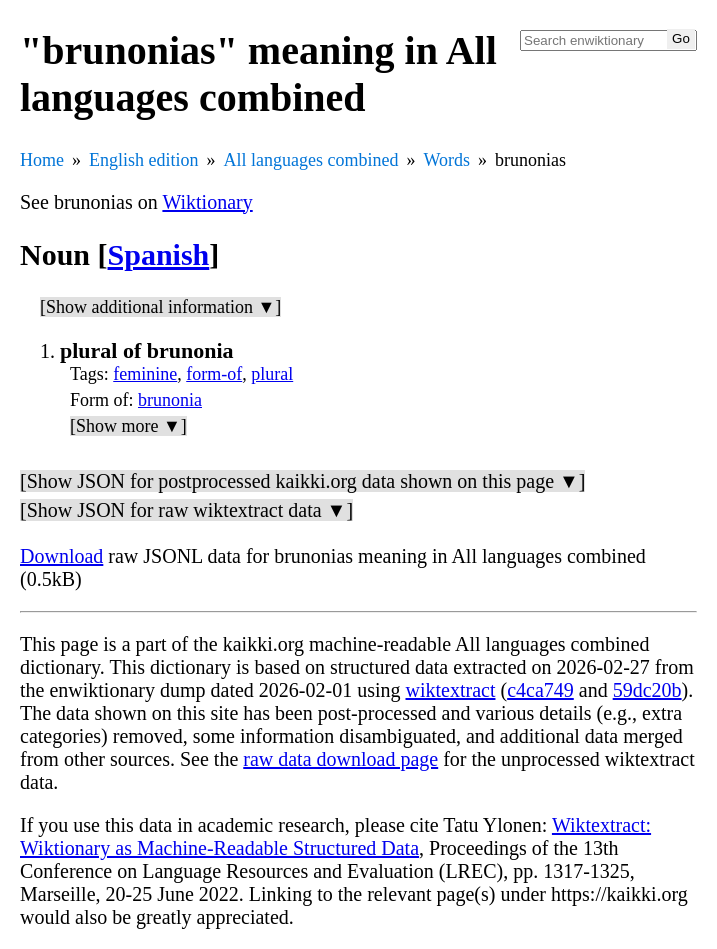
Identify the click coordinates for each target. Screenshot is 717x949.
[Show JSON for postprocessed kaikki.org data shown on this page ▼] (302, 481)
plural (272, 374)
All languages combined (311, 160)
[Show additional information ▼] (160, 307)
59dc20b (647, 690)
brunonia (170, 400)
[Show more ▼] (128, 426)
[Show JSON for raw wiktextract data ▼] (186, 510)
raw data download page (340, 759)
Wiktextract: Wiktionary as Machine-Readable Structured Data (335, 836)
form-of (214, 374)
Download (61, 556)
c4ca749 (540, 690)
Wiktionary (207, 202)
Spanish (159, 254)
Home (42, 160)
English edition (144, 160)
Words (446, 160)
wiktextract (451, 690)
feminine (145, 374)
